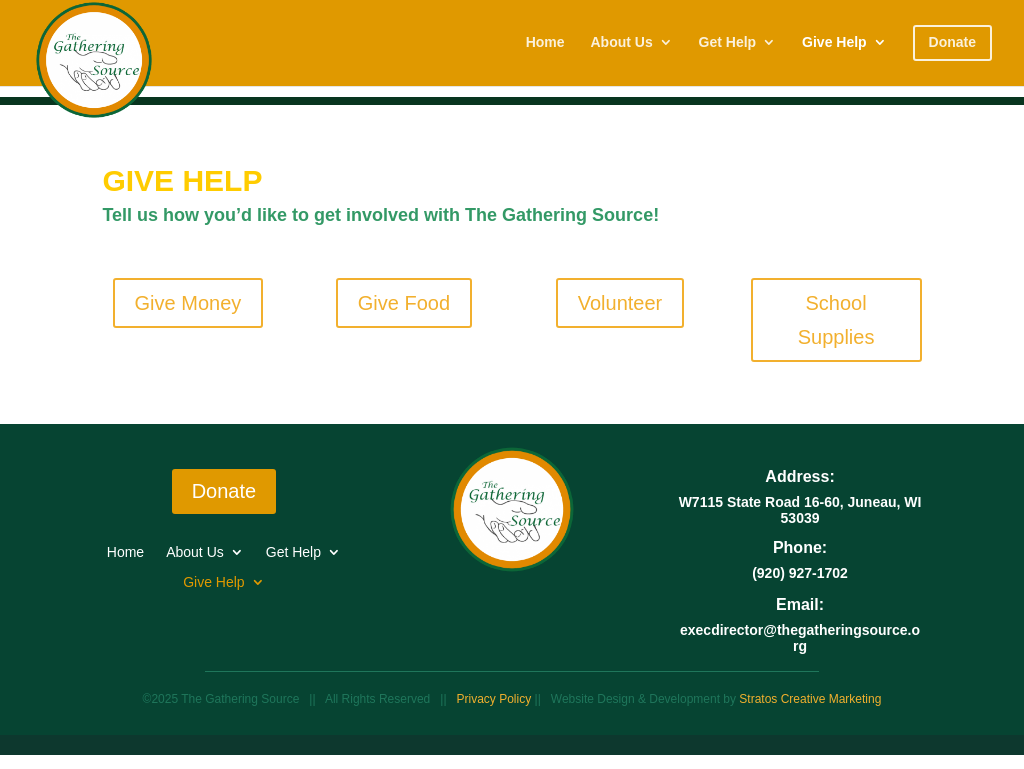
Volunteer (620, 303)
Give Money (188, 303)
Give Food (404, 303)
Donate (224, 491)
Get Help (728, 42)
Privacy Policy (496, 699)
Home (545, 42)
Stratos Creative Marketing (810, 699)
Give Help (834, 42)
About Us (621, 42)
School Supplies (836, 320)
